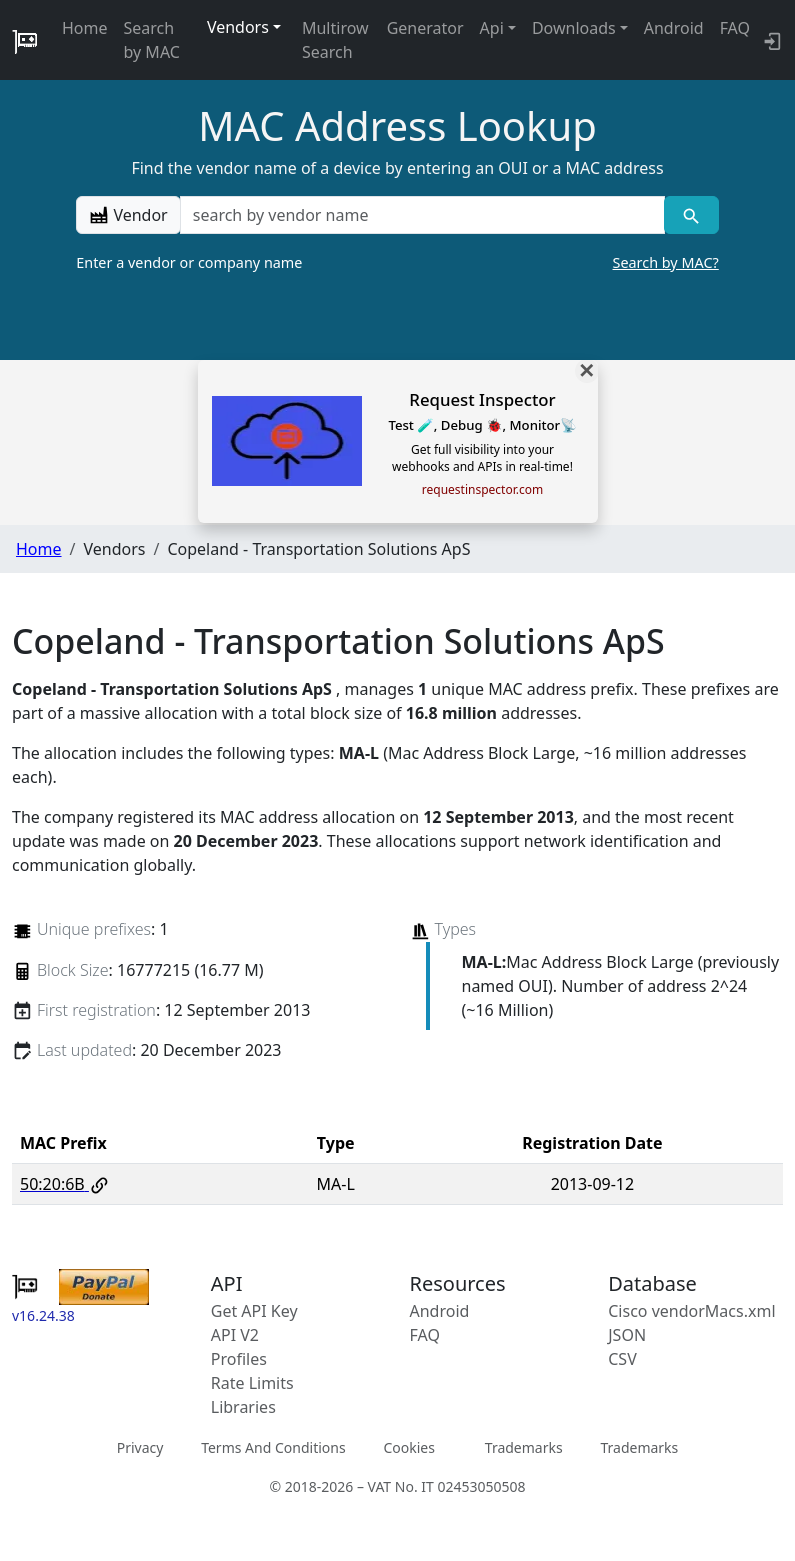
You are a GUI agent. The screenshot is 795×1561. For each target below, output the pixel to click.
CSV (622, 1359)
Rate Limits (252, 1383)
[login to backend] (770, 40)
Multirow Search (335, 40)
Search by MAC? (666, 262)
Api (492, 28)
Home (85, 28)
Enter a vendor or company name (397, 263)
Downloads (574, 28)
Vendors (238, 27)
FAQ (735, 28)
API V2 (235, 1335)
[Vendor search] (691, 215)
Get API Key (254, 1311)
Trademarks (524, 1447)
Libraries (243, 1407)
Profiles (239, 1359)
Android (674, 28)
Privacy (140, 1447)
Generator (425, 28)
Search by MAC (152, 40)
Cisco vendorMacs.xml (691, 1311)
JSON (627, 1335)
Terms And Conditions (273, 1447)
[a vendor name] (422, 215)
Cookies (408, 1447)
